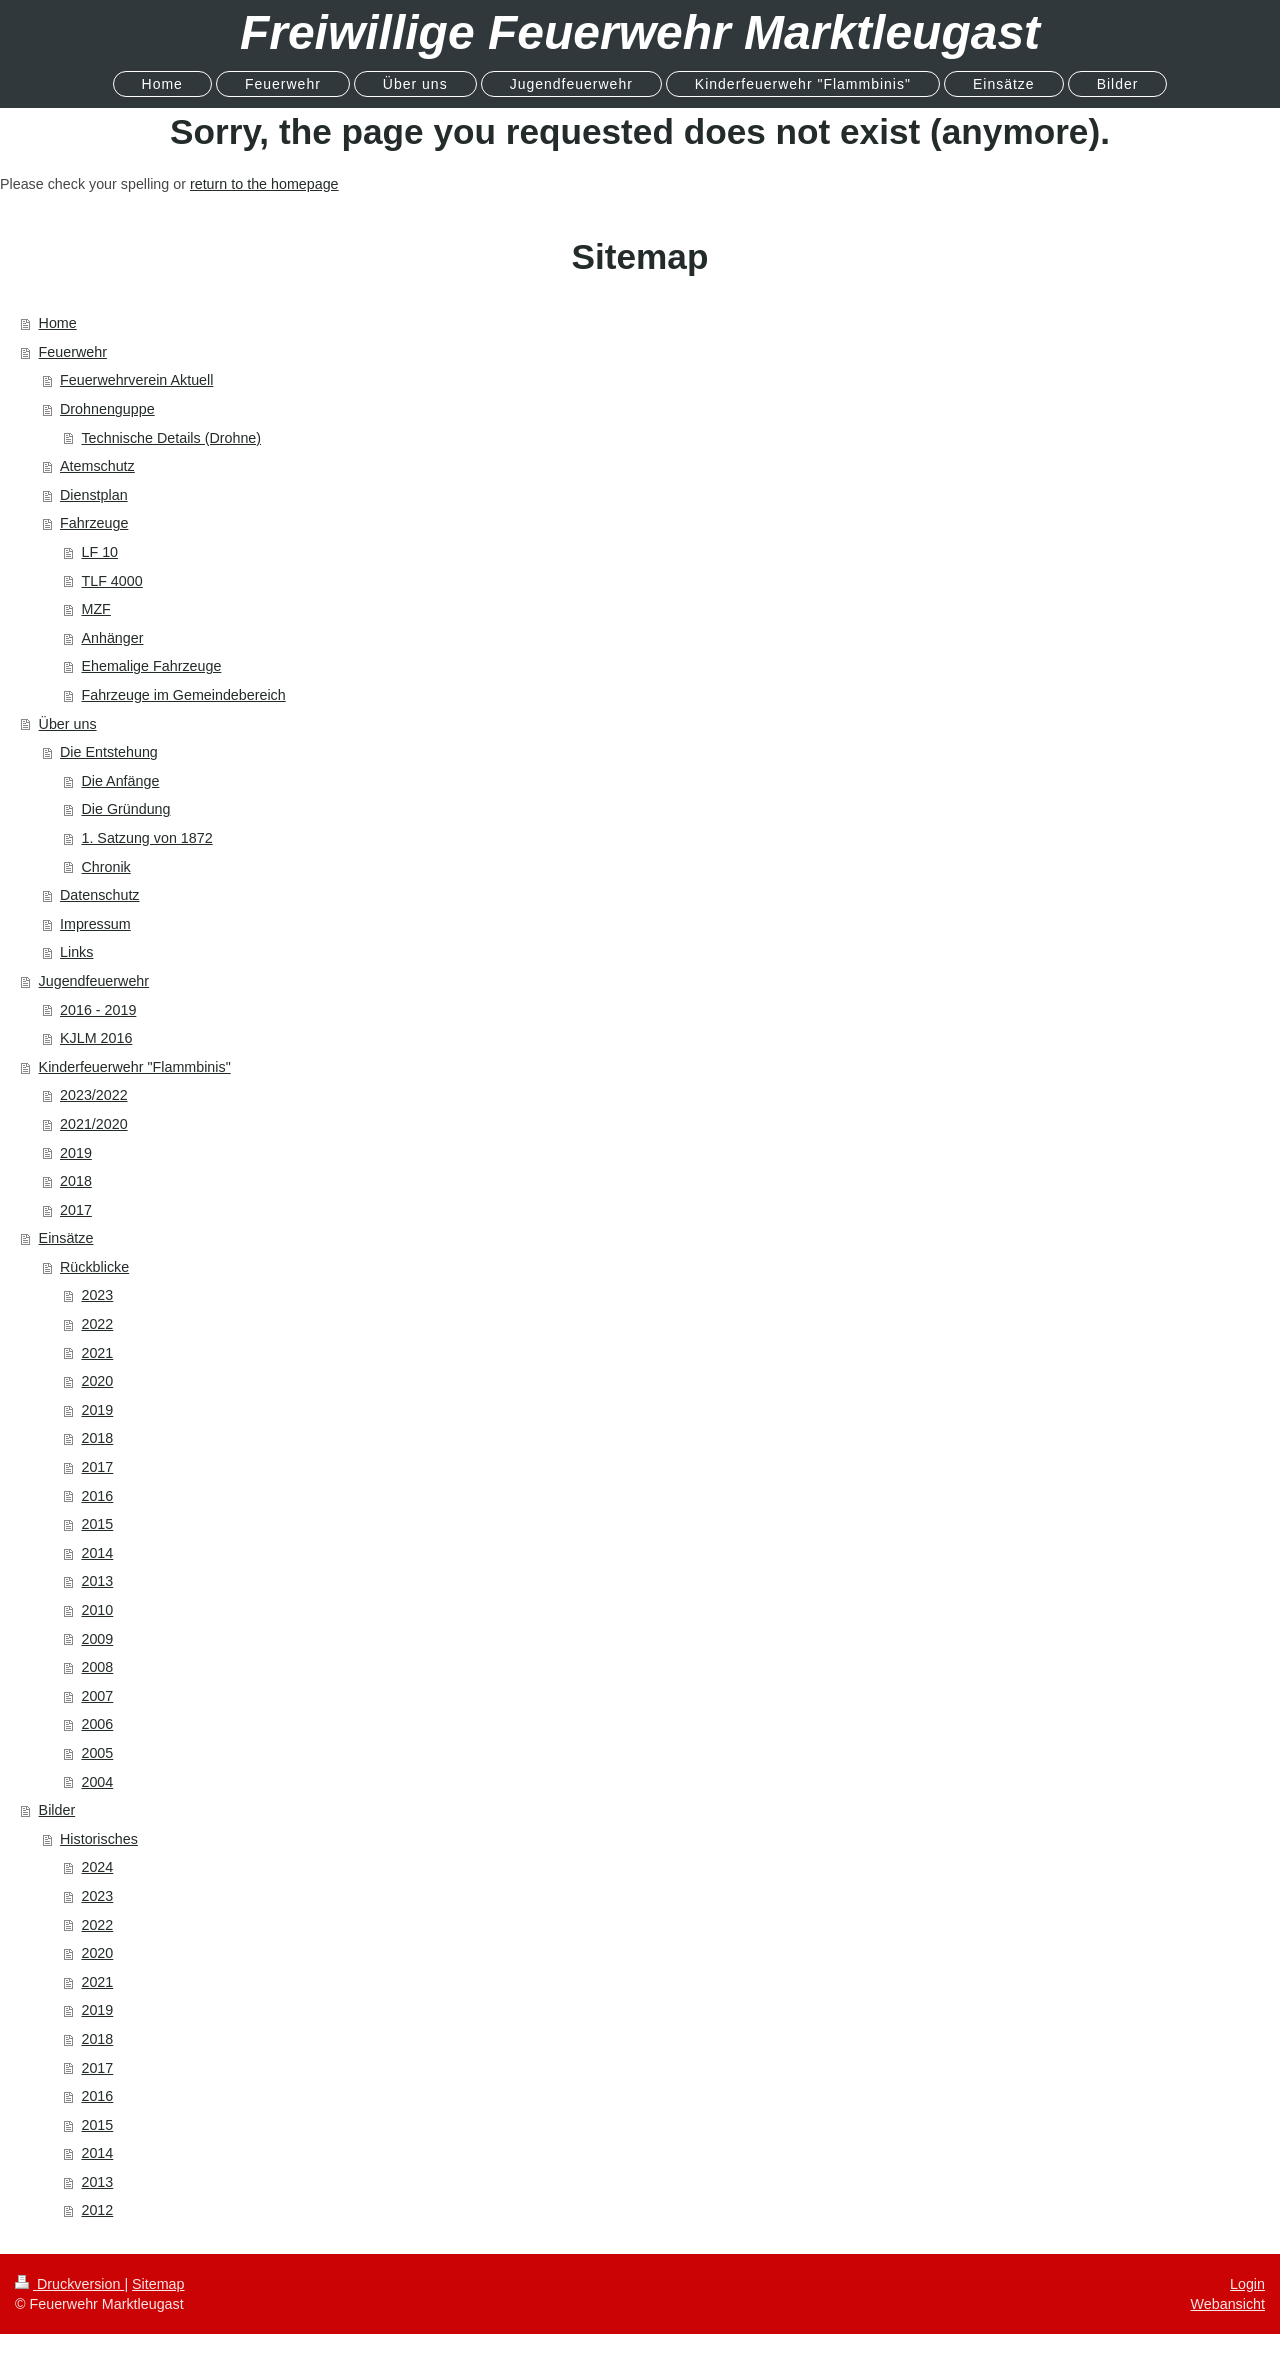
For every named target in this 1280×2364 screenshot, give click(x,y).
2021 (97, 1353)
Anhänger (112, 638)
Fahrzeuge (94, 523)
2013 (97, 1581)
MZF (95, 609)
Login (1247, 2284)
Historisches (99, 1839)
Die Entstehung (109, 752)
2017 (76, 1210)
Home (58, 323)
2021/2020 (94, 1124)
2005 (97, 1753)
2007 (97, 1696)
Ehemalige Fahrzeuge (151, 666)
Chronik (105, 867)
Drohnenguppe (107, 409)
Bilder (57, 1810)
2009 (97, 1639)
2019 (76, 1153)
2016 (97, 1496)
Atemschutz (97, 466)
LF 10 (99, 552)
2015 (97, 1524)
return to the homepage (264, 184)
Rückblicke (94, 1267)
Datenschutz (99, 895)
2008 (97, 1667)
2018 (76, 1181)
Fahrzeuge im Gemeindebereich (183, 695)
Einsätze (66, 1238)
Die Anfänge (120, 781)
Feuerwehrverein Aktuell (136, 380)
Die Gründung (125, 809)
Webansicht (1228, 2304)
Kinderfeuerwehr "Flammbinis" (135, 1067)
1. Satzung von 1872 (146, 838)
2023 (97, 1295)
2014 (97, 1553)
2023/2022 (94, 1095)
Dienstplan (94, 495)
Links (76, 952)
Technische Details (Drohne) (171, 438)
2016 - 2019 (98, 1010)
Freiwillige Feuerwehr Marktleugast (640, 32)
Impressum (95, 924)
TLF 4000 (111, 581)
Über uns (68, 724)
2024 (97, 1867)
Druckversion (69, 2284)
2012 (97, 2210)
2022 (97, 1324)
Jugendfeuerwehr (94, 981)
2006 (97, 1724)
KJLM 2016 (96, 1038)
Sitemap (158, 2284)
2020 (97, 1381)
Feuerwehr (73, 352)
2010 (97, 1610)
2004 (97, 1782)
